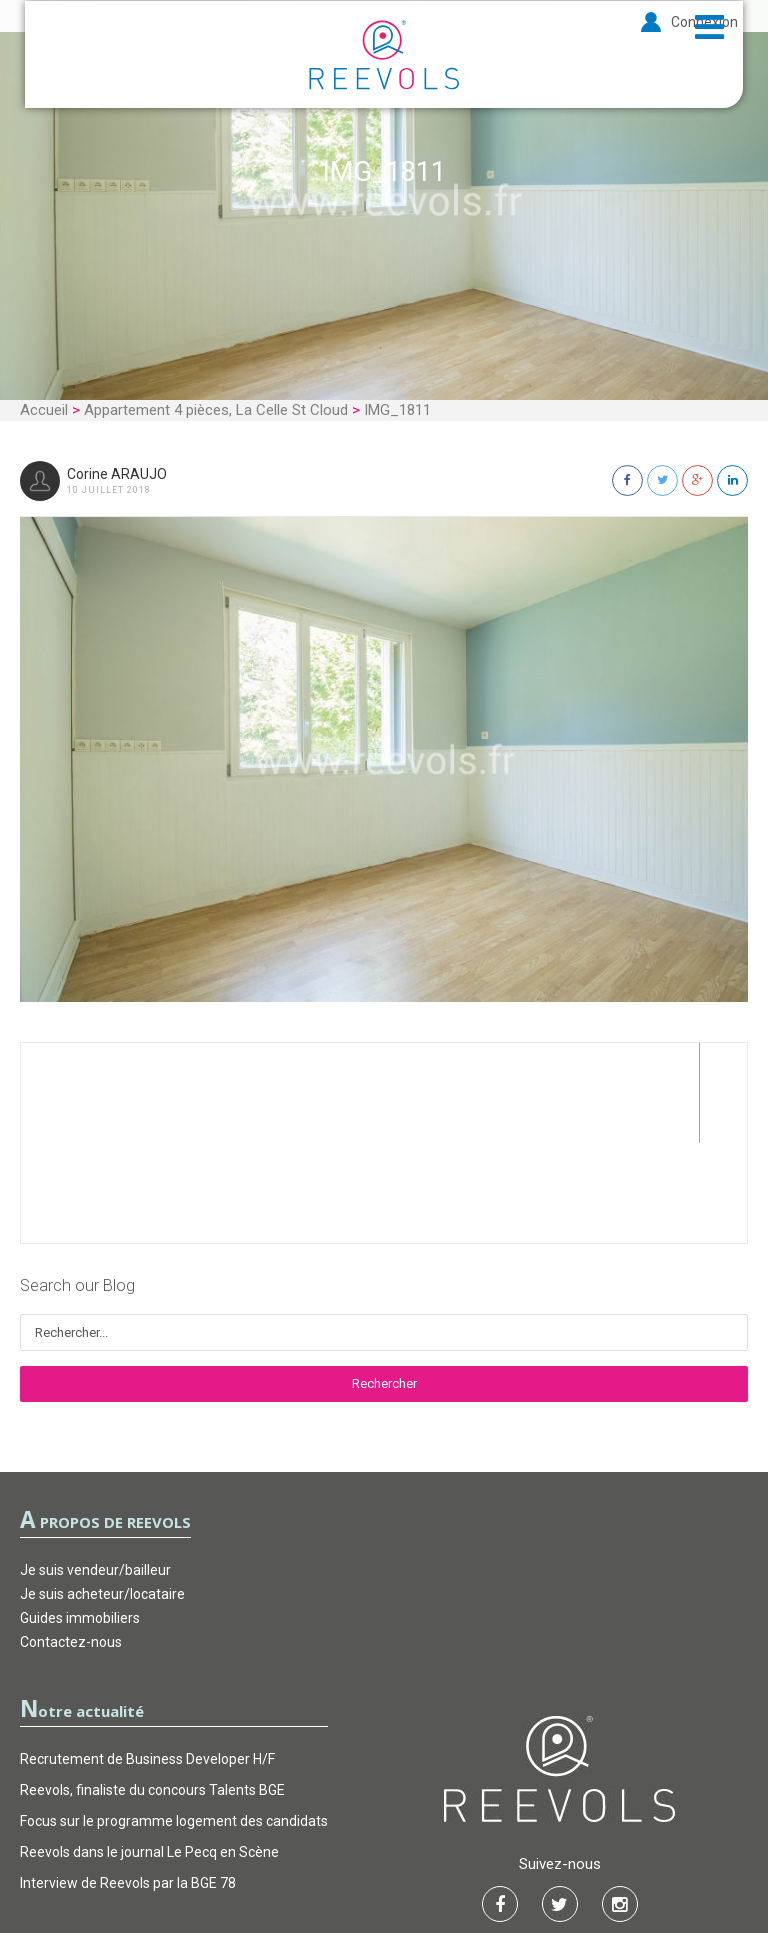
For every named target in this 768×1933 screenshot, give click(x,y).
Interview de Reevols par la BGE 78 (128, 1783)
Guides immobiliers (80, 1518)
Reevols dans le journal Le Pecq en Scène (149, 1752)
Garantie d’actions (385, 1858)
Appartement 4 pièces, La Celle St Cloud (216, 410)
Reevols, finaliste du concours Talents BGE (152, 1690)
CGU (283, 1858)
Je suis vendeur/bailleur (95, 1470)
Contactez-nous (71, 1542)
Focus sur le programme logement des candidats (174, 1721)
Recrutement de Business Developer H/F (147, 1659)
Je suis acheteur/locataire (102, 1494)
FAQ (486, 1858)
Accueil (44, 410)
